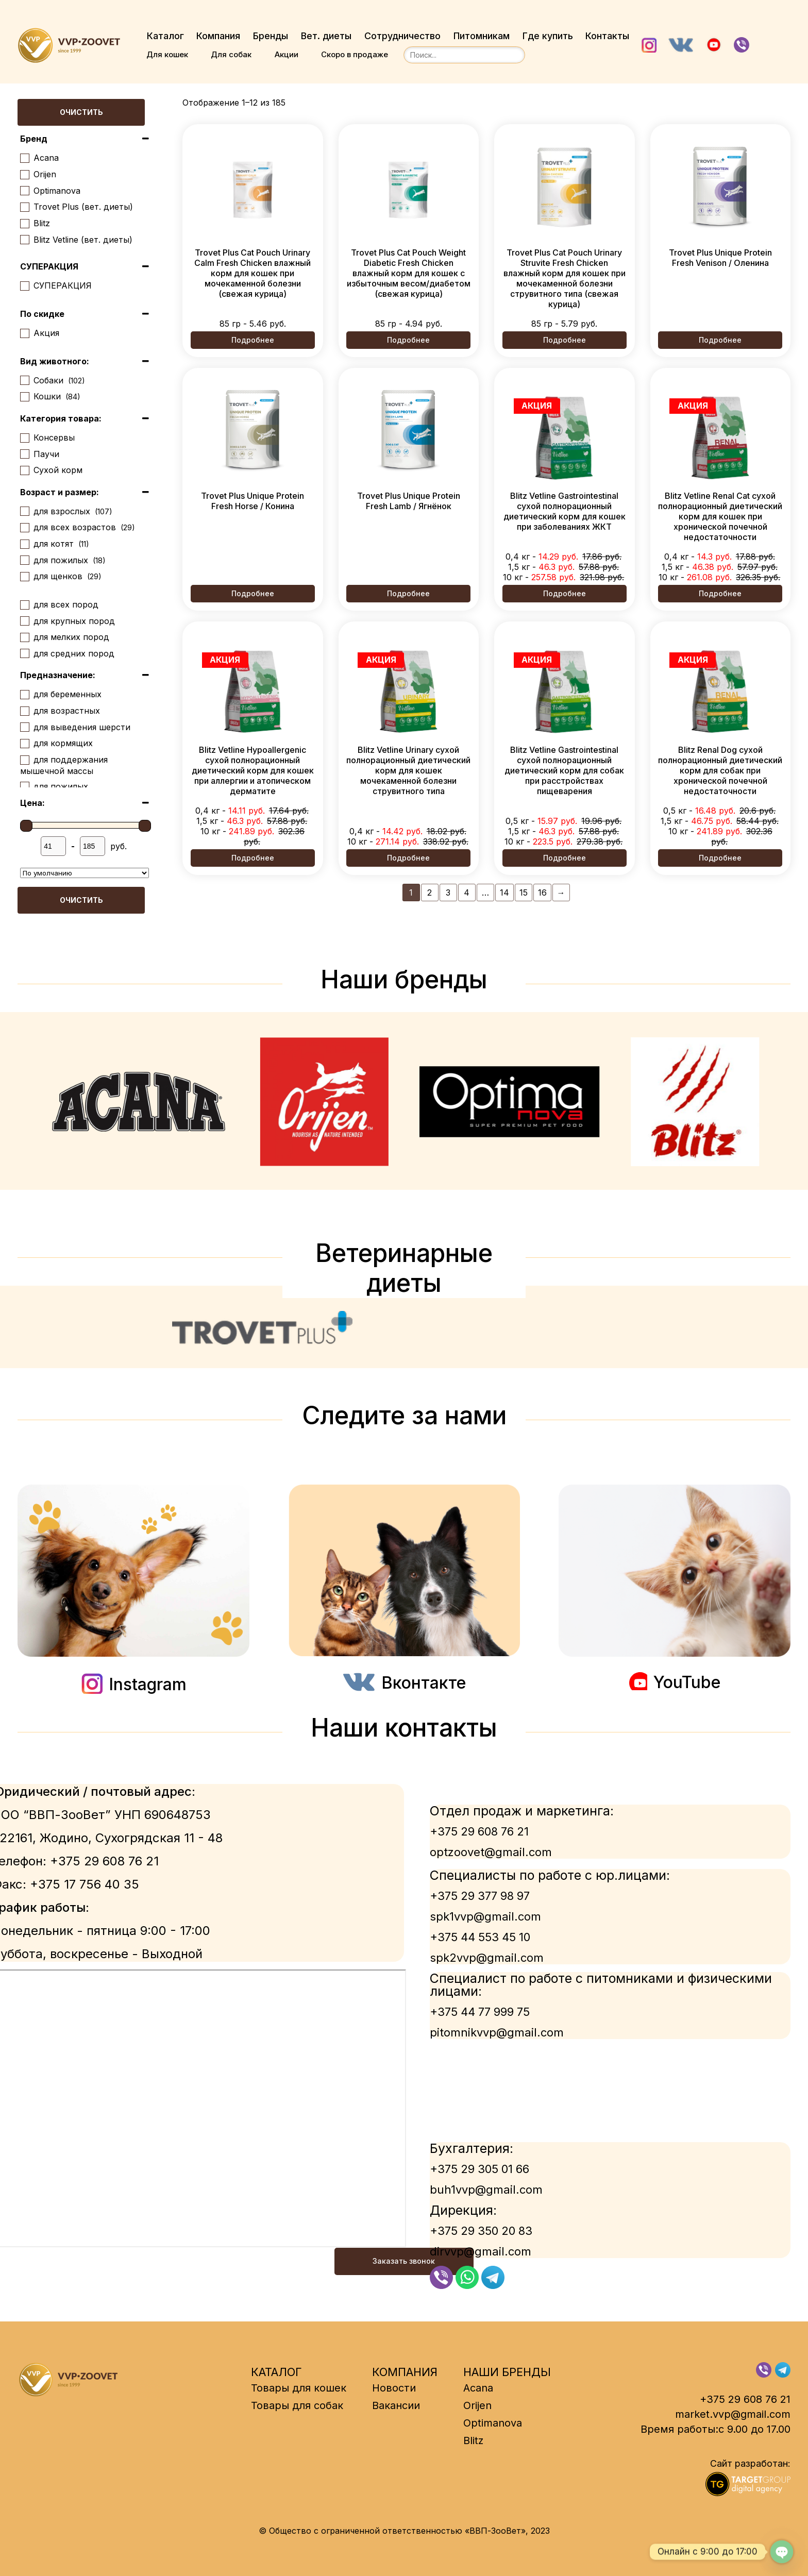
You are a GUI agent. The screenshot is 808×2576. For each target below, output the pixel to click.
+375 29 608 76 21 (104, 1861)
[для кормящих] (24, 743)
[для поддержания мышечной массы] (24, 759)
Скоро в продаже (355, 54)
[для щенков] (24, 576)
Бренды (271, 35)
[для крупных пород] (24, 620)
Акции (287, 54)
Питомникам (483, 35)
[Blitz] (24, 223)
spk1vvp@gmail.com (485, 1916)
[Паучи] (24, 453)
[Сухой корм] (24, 470)
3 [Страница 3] (448, 892)
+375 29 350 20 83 (481, 2230)
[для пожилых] (24, 559)
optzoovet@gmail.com (491, 1852)
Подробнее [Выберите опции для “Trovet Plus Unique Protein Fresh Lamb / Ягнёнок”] (408, 593)
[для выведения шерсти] (24, 726)
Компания (218, 35)
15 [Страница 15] (523, 892)
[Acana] (24, 158)
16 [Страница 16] (542, 892)
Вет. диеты (326, 35)
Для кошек (167, 54)
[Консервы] (24, 437)
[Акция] (24, 333)
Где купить (550, 35)
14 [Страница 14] (504, 892)
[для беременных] (24, 694)
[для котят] (24, 544)
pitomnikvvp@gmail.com (497, 2032)
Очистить (81, 112)
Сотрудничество (403, 35)
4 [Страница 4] (466, 892)
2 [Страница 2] (429, 892)
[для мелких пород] (24, 637)
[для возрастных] (24, 710)
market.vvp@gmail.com (732, 2414)
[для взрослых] (24, 511)
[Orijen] (24, 174)
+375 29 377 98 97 (480, 1895)
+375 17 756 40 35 (84, 1884)
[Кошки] (24, 396)
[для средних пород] (24, 653)
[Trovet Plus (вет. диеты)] (24, 207)
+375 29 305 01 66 (479, 2169)
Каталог (164, 35)
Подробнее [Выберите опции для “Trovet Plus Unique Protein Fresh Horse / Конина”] (252, 593)
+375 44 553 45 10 (480, 1937)
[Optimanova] (24, 190)
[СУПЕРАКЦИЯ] (24, 285)
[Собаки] (24, 380)
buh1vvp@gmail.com (486, 2189)
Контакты (610, 35)
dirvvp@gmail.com (480, 2251)
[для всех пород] (24, 604)
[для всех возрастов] (24, 527)
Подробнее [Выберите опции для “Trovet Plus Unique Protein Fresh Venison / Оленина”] (720, 339)
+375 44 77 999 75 (480, 2011)
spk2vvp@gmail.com (487, 1957)
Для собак (231, 54)
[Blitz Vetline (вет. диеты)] (24, 239)
